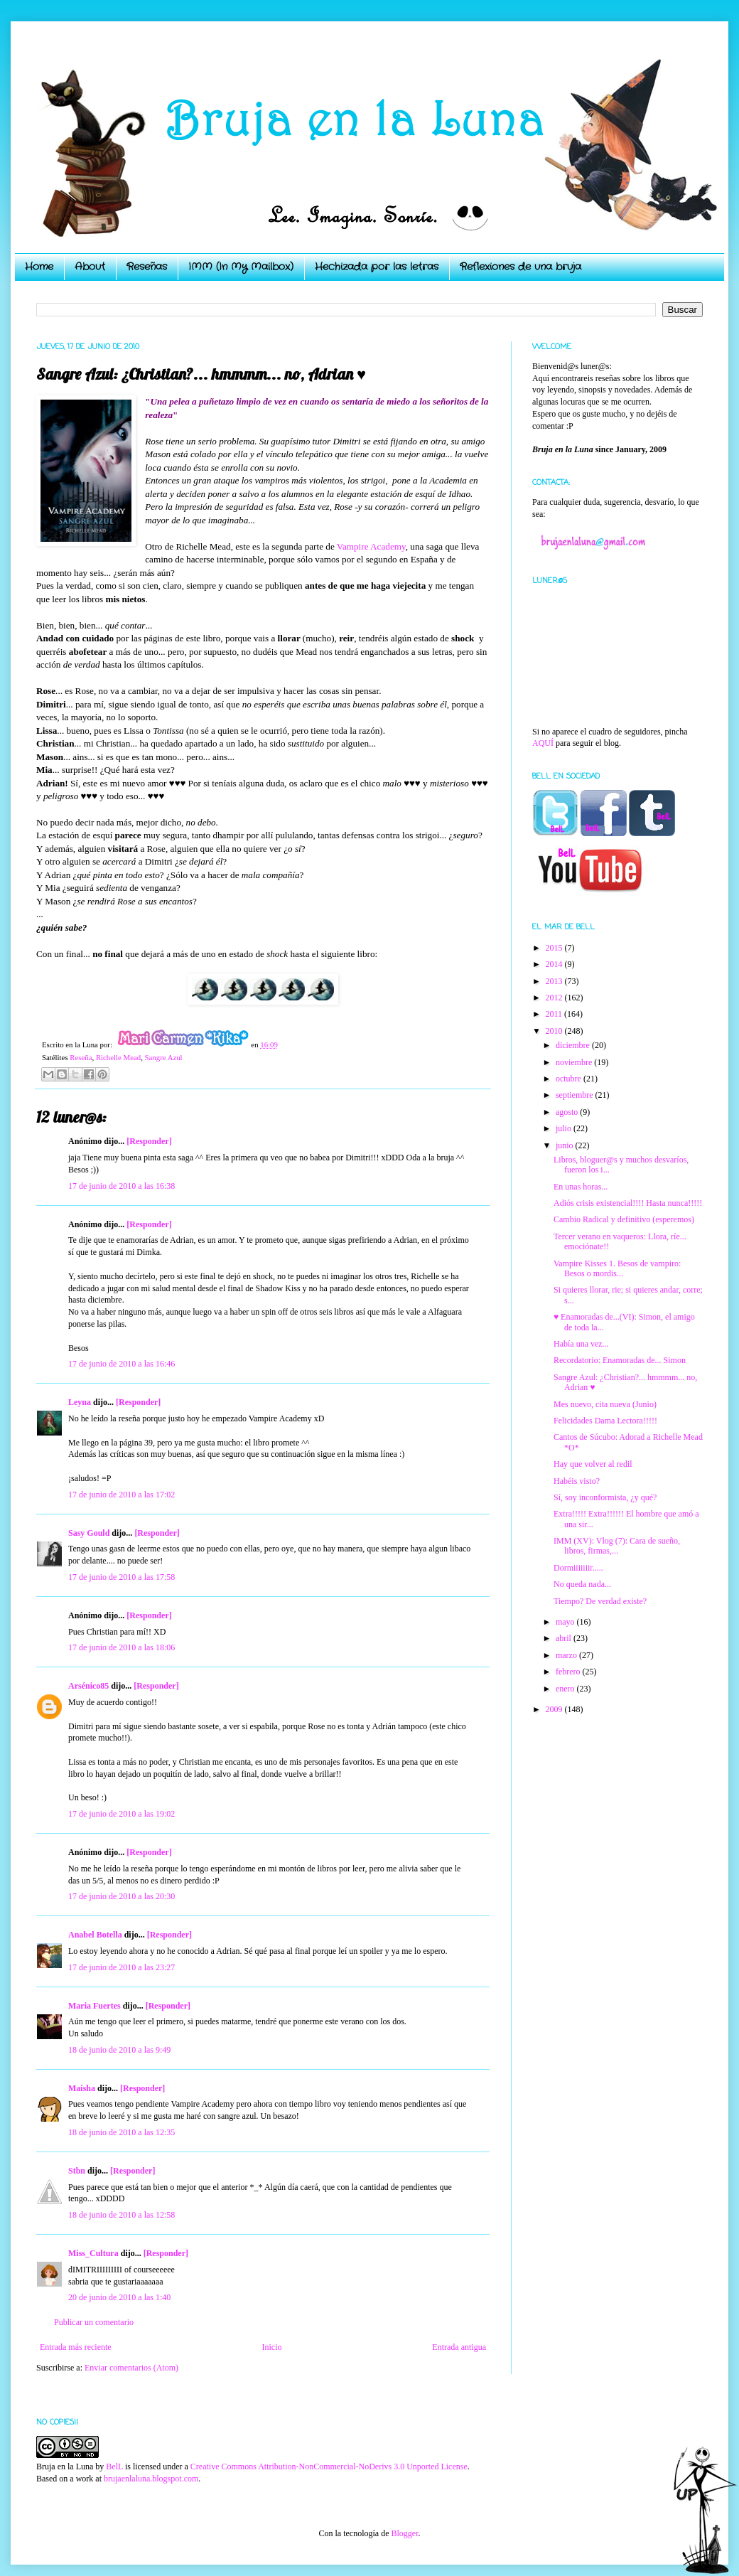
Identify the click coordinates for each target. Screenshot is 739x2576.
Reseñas (146, 267)
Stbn (76, 2171)
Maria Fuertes (94, 2006)
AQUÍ (543, 743)
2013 (555, 981)
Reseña (81, 1057)
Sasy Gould (88, 1533)
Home (39, 267)
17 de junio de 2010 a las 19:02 (121, 1814)
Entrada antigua (459, 2347)
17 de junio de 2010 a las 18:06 (121, 1647)
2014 (555, 964)
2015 (555, 948)
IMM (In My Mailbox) (240, 267)
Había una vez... (581, 1344)
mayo (566, 1622)
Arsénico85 (88, 1686)
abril (564, 1638)
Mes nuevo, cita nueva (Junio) (605, 1404)
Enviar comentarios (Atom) (131, 2368)
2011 (555, 1014)
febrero (569, 1672)
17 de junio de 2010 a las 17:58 (121, 1577)
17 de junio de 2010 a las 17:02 (121, 1495)
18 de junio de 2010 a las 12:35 (121, 2132)
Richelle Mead (118, 1057)
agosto (568, 1112)
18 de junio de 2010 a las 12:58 (121, 2215)
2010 (555, 1031)
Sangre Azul (164, 1057)
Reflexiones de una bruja (520, 267)
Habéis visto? (577, 1481)
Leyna (79, 1402)
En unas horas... (581, 1187)
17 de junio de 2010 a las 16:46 (121, 1364)
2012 (555, 998)
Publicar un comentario (94, 2322)
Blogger (404, 2533)
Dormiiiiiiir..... (578, 1568)
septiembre (575, 1095)
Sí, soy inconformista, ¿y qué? (605, 1497)
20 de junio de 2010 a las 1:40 (119, 2297)
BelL (114, 2466)
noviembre (575, 1062)
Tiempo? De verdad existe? (600, 1601)
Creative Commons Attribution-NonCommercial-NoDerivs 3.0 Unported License (329, 2466)
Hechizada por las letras (376, 267)
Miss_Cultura (93, 2253)
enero (566, 1689)
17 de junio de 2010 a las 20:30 (121, 1896)
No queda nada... (582, 1584)
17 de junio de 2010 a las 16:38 (121, 1186)
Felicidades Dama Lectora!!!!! (605, 1421)
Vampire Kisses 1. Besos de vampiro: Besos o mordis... (617, 1268)
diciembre (574, 1045)
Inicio (271, 2347)
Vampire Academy (371, 546)
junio (566, 1145)
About (90, 267)
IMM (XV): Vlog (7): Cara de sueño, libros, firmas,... (617, 1546)
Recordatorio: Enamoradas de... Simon (620, 1360)
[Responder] (148, 1141)
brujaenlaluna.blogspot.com (151, 2479)
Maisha (81, 2088)
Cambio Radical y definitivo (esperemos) (624, 1219)
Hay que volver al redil (593, 1464)
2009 (555, 1709)
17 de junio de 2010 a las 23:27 (121, 1967)
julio (564, 1128)
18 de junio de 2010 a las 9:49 (119, 2050)
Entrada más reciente (76, 2347)
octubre (569, 1079)
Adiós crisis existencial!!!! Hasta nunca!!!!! (628, 1203)
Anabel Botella (95, 1935)
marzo (567, 1655)
